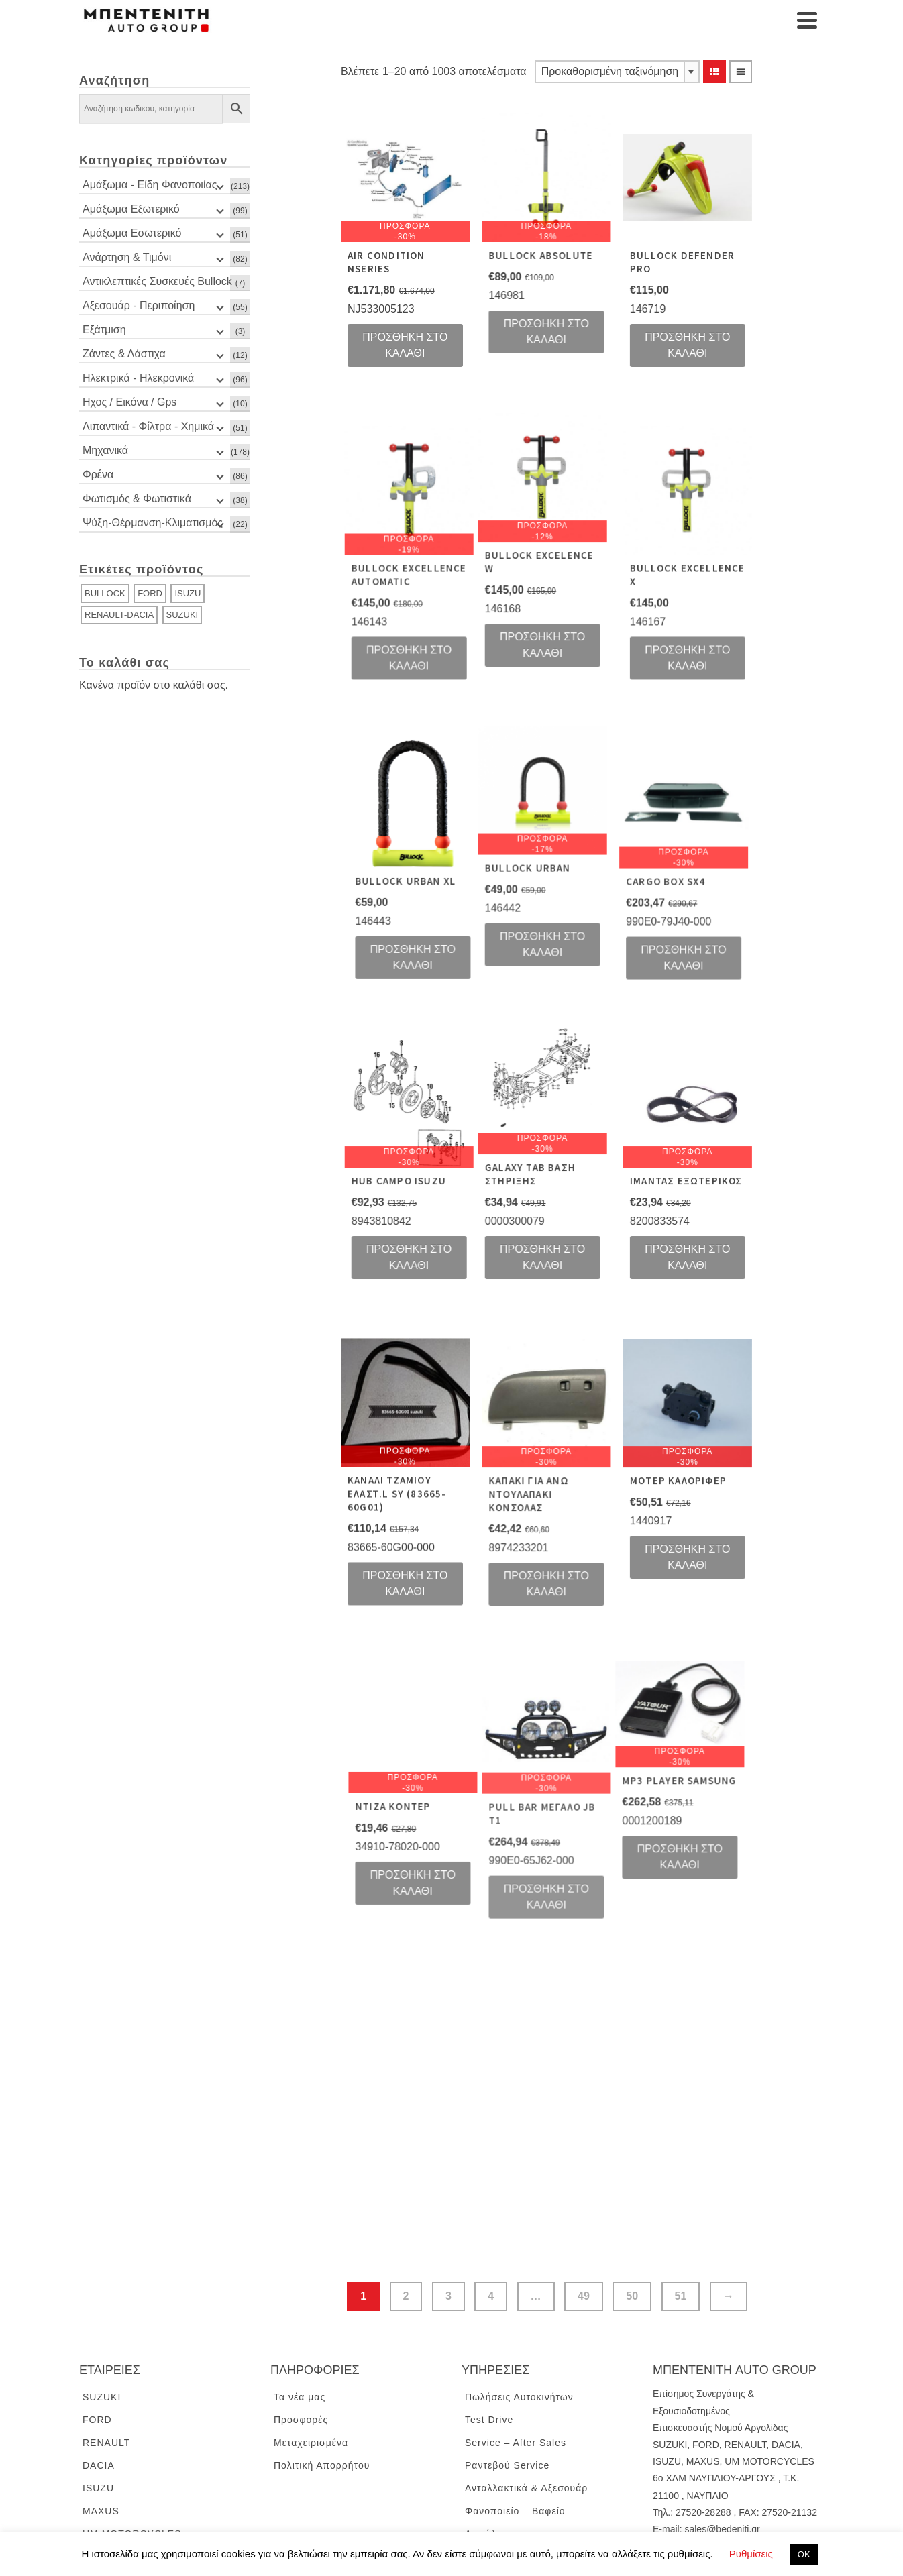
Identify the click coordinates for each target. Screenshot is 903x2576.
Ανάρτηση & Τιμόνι (127, 257)
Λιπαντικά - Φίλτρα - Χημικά (148, 426)
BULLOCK (105, 593)
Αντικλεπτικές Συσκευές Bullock (157, 281)
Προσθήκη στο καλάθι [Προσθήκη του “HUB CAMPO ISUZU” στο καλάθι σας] (474, 1223)
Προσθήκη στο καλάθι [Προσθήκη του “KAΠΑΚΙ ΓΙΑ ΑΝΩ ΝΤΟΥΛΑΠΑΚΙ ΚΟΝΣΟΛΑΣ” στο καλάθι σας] (532, 1544)
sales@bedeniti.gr (721, 2451)
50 (632, 2218)
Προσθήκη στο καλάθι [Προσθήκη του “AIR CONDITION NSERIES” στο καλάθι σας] (404, 345)
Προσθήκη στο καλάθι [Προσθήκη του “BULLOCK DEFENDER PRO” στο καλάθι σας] (659, 345)
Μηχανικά (105, 450)
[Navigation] (807, 20)
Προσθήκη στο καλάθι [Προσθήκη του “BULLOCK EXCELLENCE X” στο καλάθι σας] (659, 644)
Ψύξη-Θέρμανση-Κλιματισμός (153, 522)
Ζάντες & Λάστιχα (124, 353)
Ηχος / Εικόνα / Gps (129, 402)
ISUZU (187, 593)
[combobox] (617, 71)
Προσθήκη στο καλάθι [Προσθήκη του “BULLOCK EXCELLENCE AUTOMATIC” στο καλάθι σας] (474, 644)
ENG (663, 2512)
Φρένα (98, 474)
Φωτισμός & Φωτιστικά (137, 498)
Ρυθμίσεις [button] (751, 2553)
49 (584, 2218)
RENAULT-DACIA (119, 615)
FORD (150, 593)
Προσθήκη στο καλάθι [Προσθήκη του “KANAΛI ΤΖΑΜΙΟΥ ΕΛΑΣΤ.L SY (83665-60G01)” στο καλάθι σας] (404, 1536)
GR (688, 2512)
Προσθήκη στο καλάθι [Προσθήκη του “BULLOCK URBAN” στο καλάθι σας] (463, 924)
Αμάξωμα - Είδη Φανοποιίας (150, 184)
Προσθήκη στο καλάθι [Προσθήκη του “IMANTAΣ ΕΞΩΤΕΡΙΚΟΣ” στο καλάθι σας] (659, 1223)
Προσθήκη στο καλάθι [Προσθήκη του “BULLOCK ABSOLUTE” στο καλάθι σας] (532, 331)
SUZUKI (182, 615)
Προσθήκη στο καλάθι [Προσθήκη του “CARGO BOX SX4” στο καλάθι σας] (590, 937)
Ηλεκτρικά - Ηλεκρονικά (138, 378)
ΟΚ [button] (804, 2554)
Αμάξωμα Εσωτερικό (132, 233)
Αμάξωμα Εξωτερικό (131, 209)
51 (681, 2218)
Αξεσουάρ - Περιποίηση (139, 305)
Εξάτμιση (104, 329)
